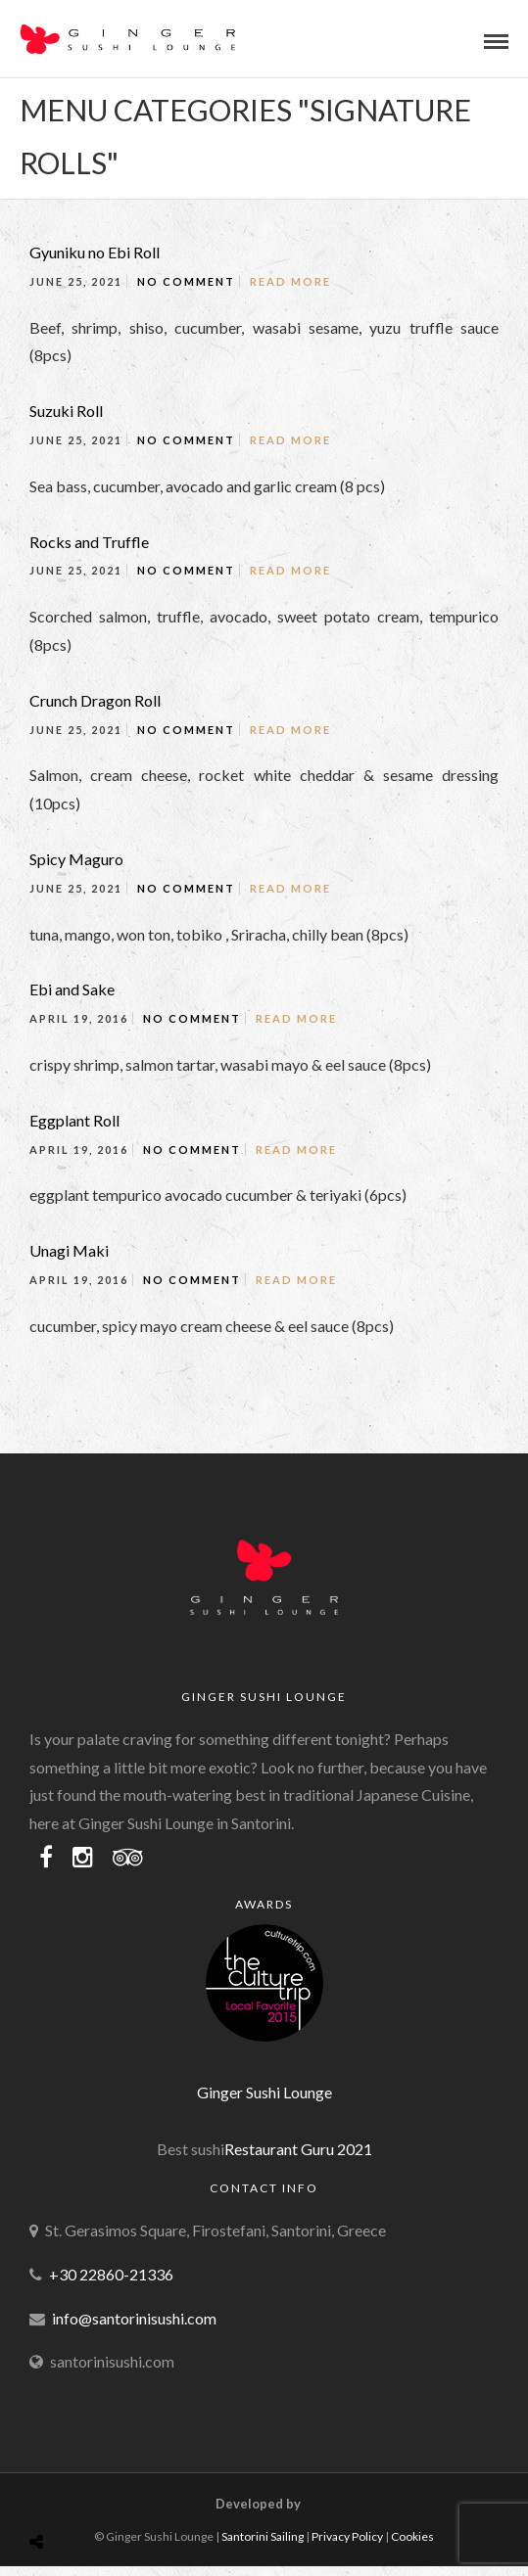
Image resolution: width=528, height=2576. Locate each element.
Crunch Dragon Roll (95, 700)
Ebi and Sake (72, 989)
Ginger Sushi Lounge (264, 2092)
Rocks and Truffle (89, 541)
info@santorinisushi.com (134, 2318)
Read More (290, 281)
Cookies (412, 2536)
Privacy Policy (347, 2536)
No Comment (186, 281)
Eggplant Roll (74, 1120)
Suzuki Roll (66, 410)
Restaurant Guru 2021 (298, 2148)
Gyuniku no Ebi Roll (94, 252)
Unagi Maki (69, 1250)
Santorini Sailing (262, 2536)
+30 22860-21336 (111, 2274)
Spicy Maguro (76, 859)
